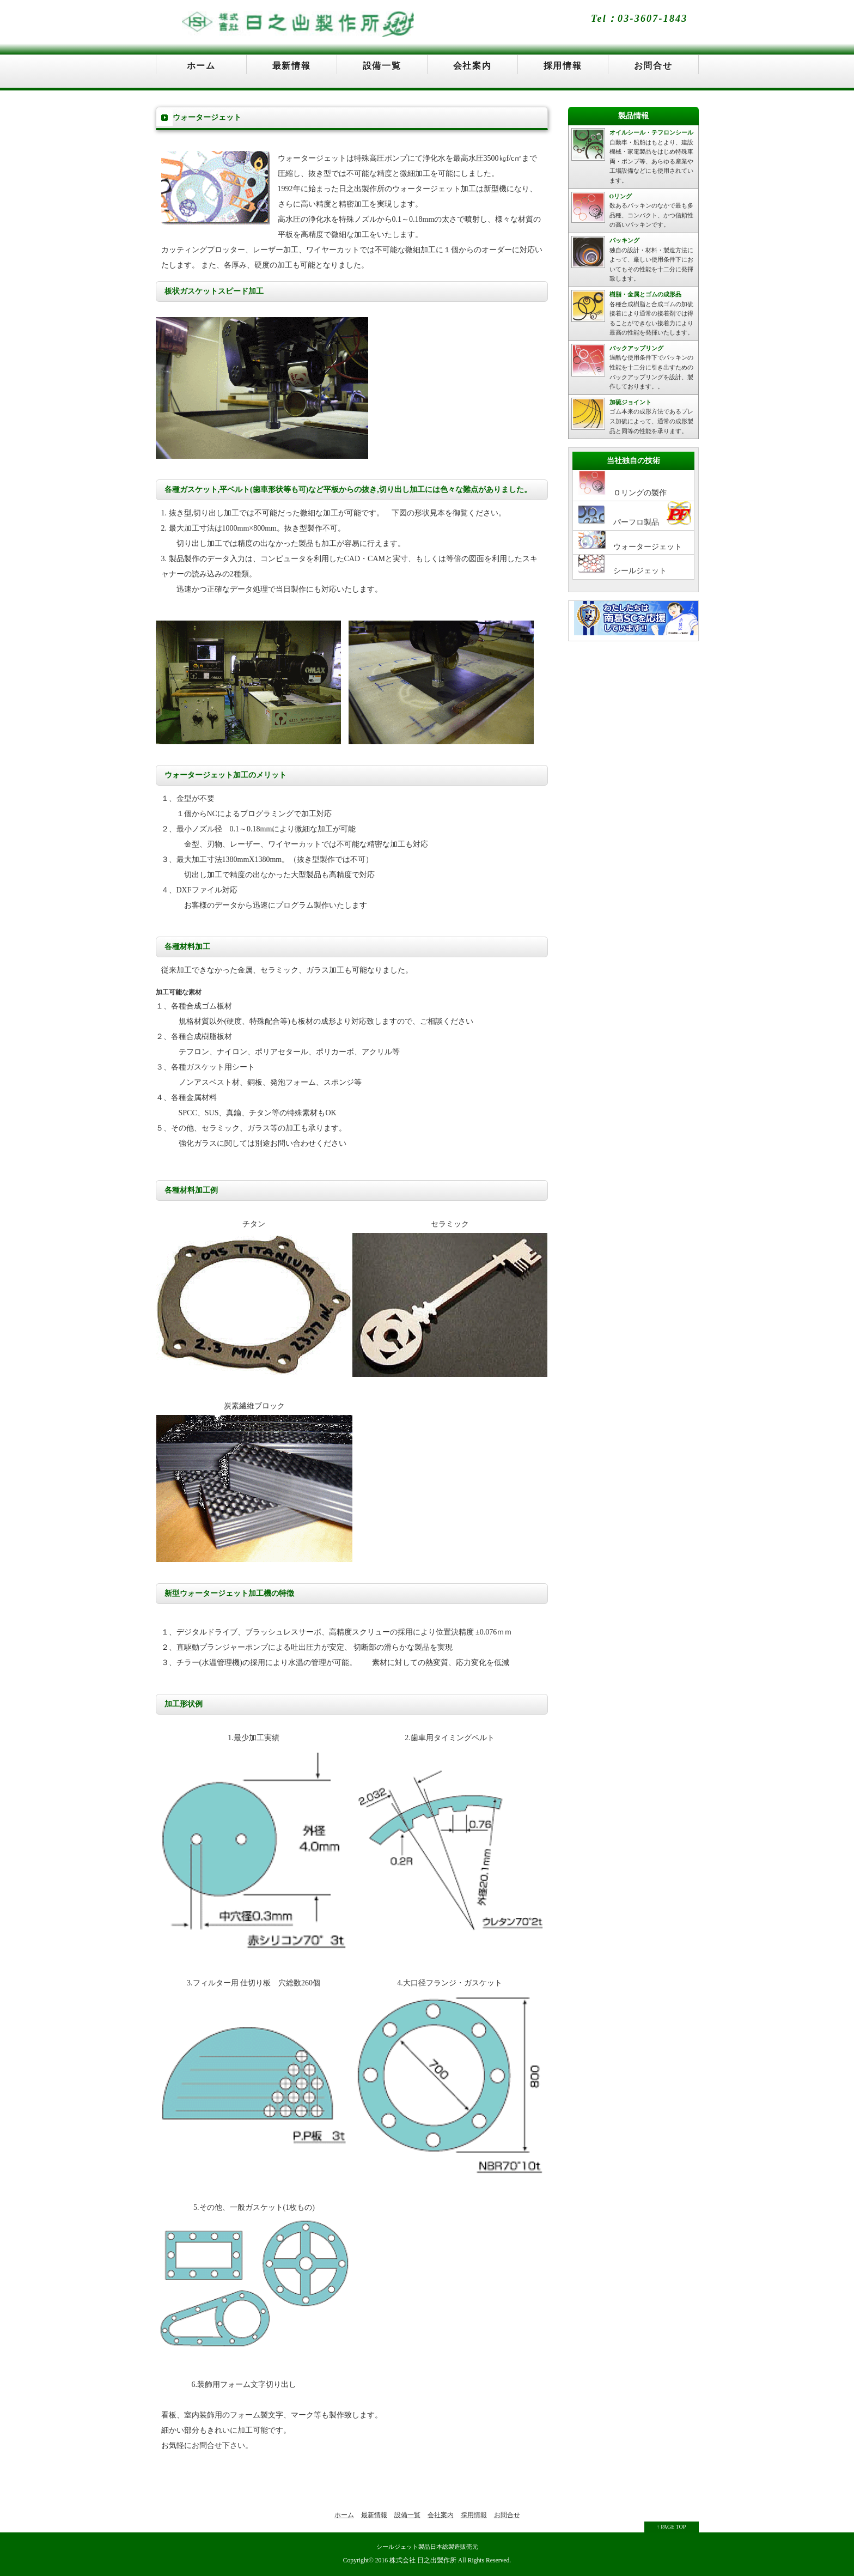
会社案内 (472, 65)
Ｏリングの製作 (622, 483)
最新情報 (291, 65)
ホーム (201, 65)
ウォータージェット (630, 541)
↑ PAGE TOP (671, 2527)
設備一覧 (382, 65)
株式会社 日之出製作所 (422, 2560)
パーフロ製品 (634, 513)
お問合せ (653, 65)
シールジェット (622, 565)
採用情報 (563, 65)
